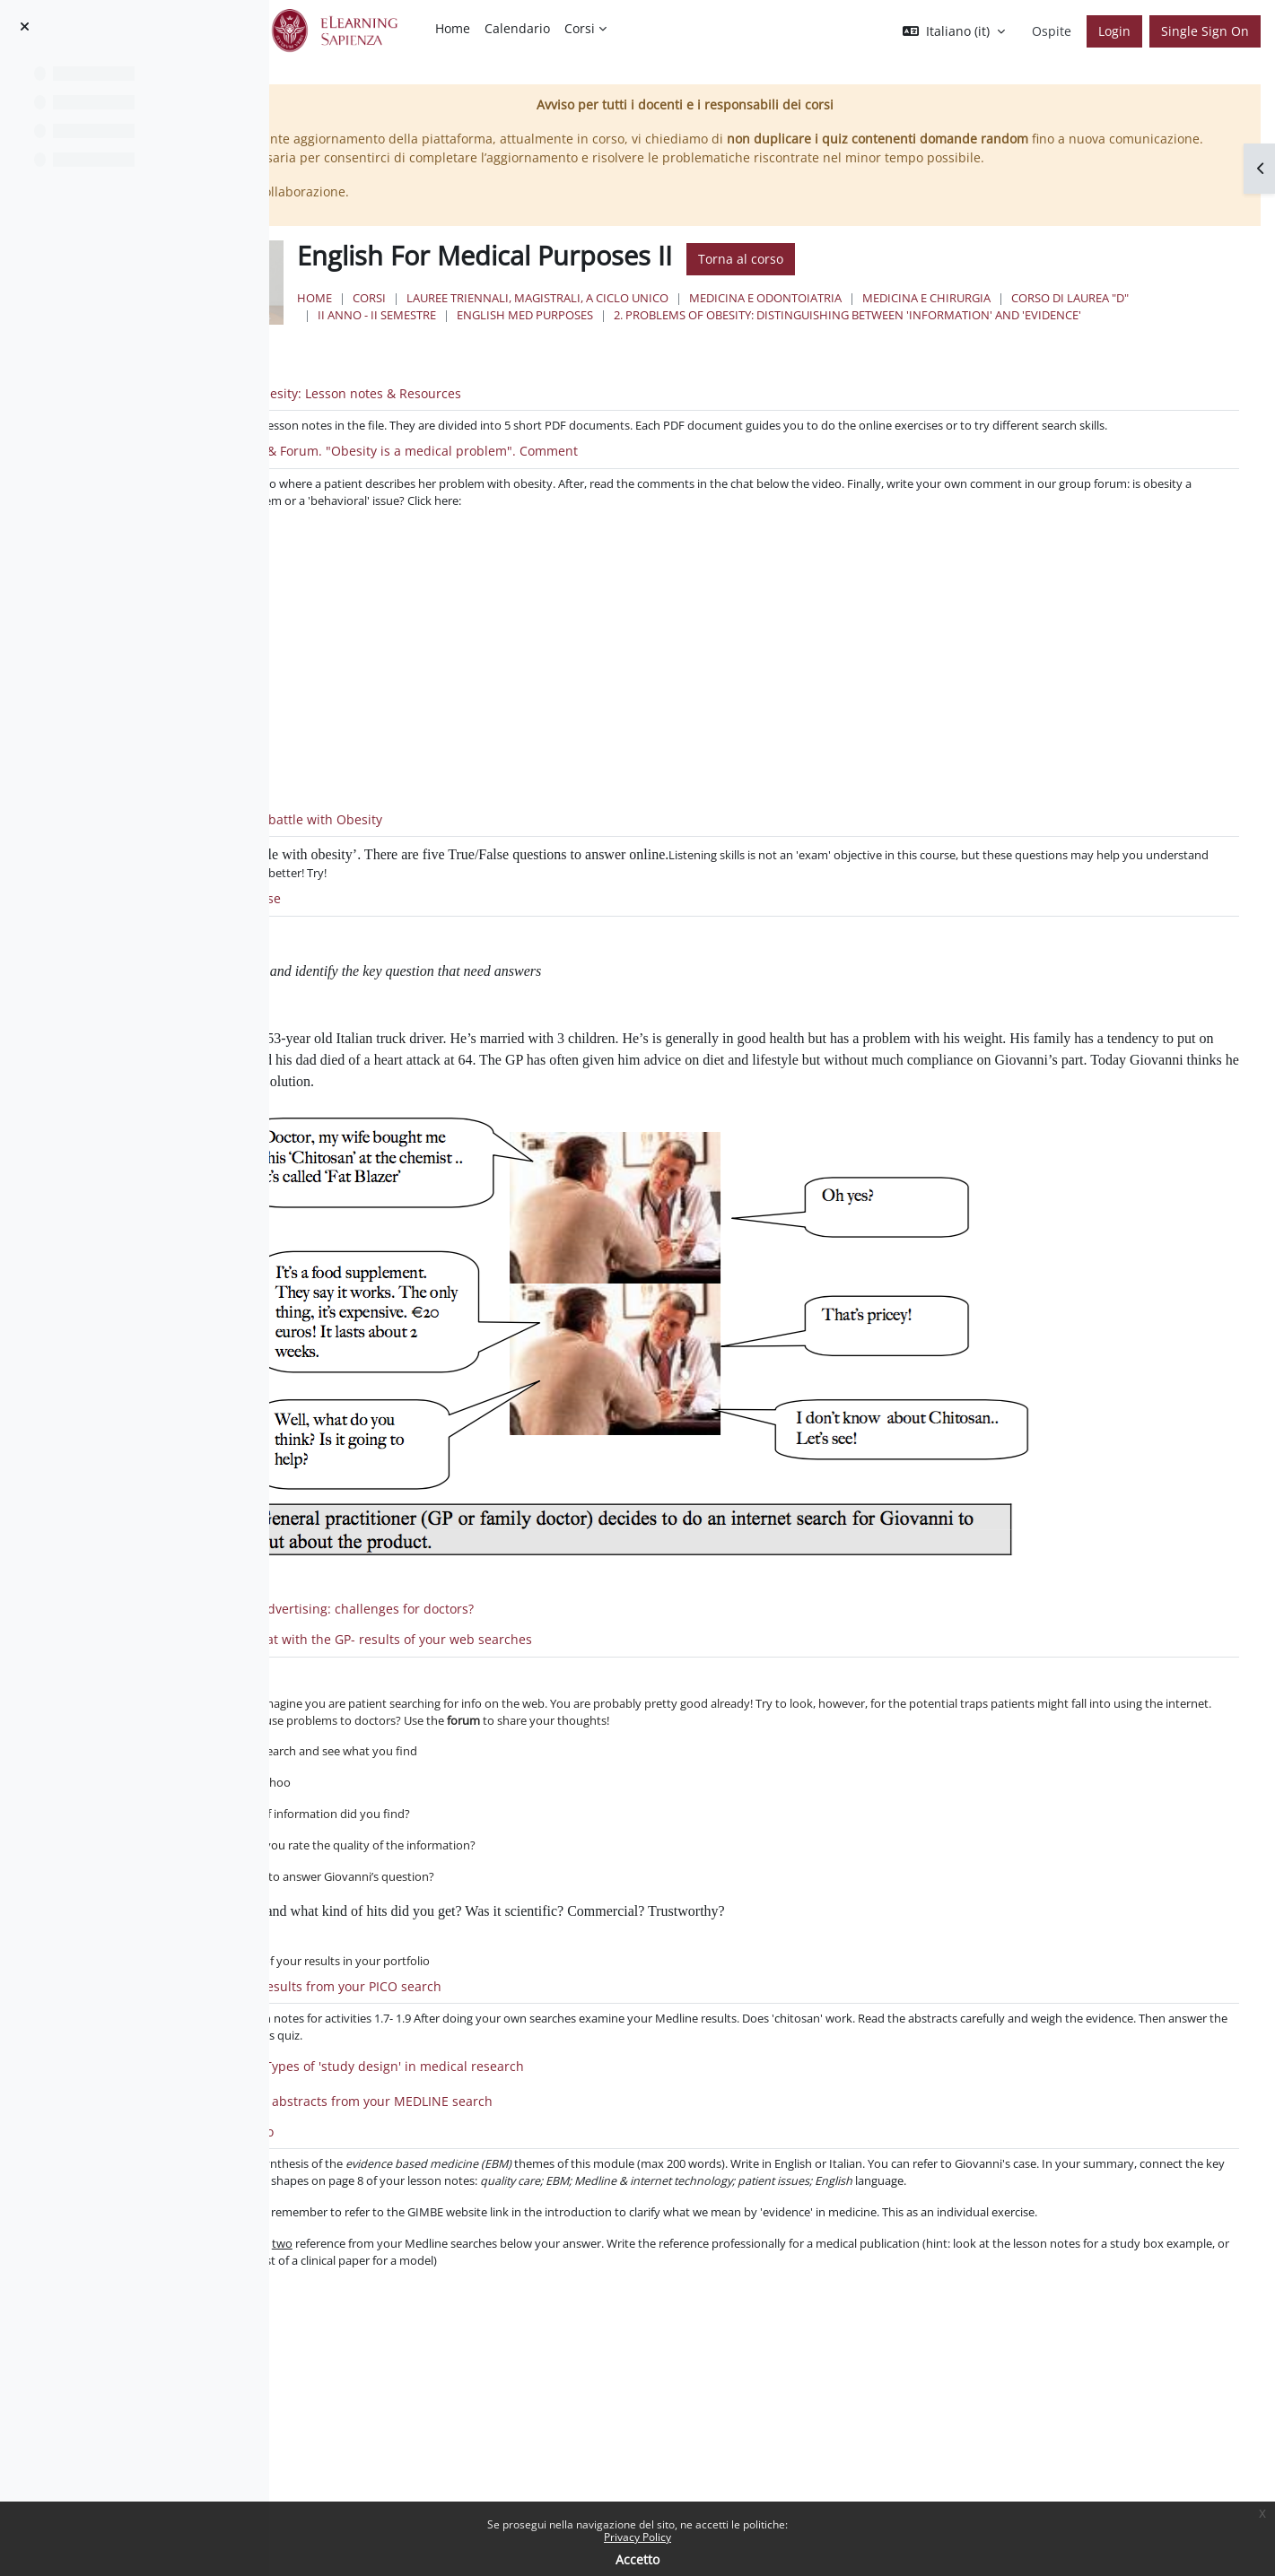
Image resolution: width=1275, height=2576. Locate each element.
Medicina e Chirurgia (1145, 336)
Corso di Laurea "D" (595, 353)
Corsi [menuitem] (579, 28)
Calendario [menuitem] (517, 28)
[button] (954, 31)
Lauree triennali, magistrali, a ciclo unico (756, 336)
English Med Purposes (882, 353)
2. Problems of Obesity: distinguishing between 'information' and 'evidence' (770, 370)
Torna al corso (959, 297)
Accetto (637, 2559)
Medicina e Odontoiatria (984, 336)
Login (1114, 30)
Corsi (588, 336)
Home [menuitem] (452, 28)
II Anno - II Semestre (734, 353)
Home (533, 336)
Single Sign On (1205, 30)
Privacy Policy (637, 2537)
